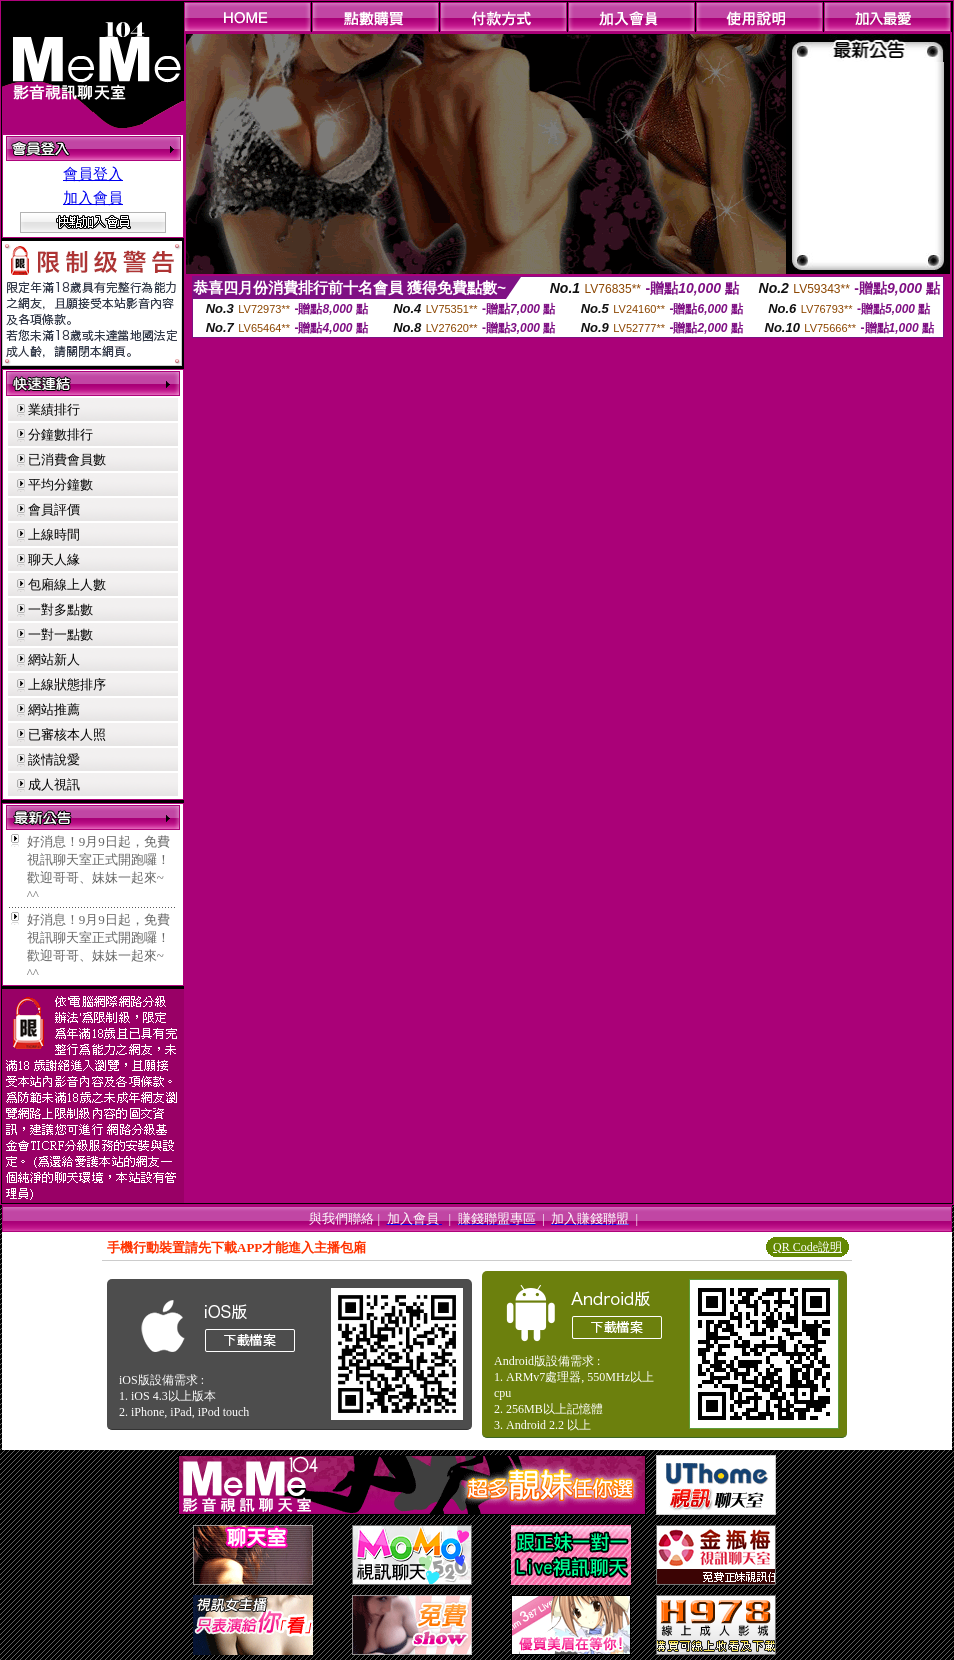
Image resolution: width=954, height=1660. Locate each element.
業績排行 (54, 409)
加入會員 (93, 198)
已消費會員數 (67, 459)
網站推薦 (54, 709)
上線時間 (54, 534)
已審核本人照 (67, 734)
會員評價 (54, 509)
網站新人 (54, 659)
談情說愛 (54, 759)
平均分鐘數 (60, 484)
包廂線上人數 (67, 584)
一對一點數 (60, 634)
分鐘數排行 (60, 434)
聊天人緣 (54, 559)
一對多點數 (60, 609)
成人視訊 (54, 784)
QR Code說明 (807, 1247)
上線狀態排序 (67, 684)
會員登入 (93, 174)
